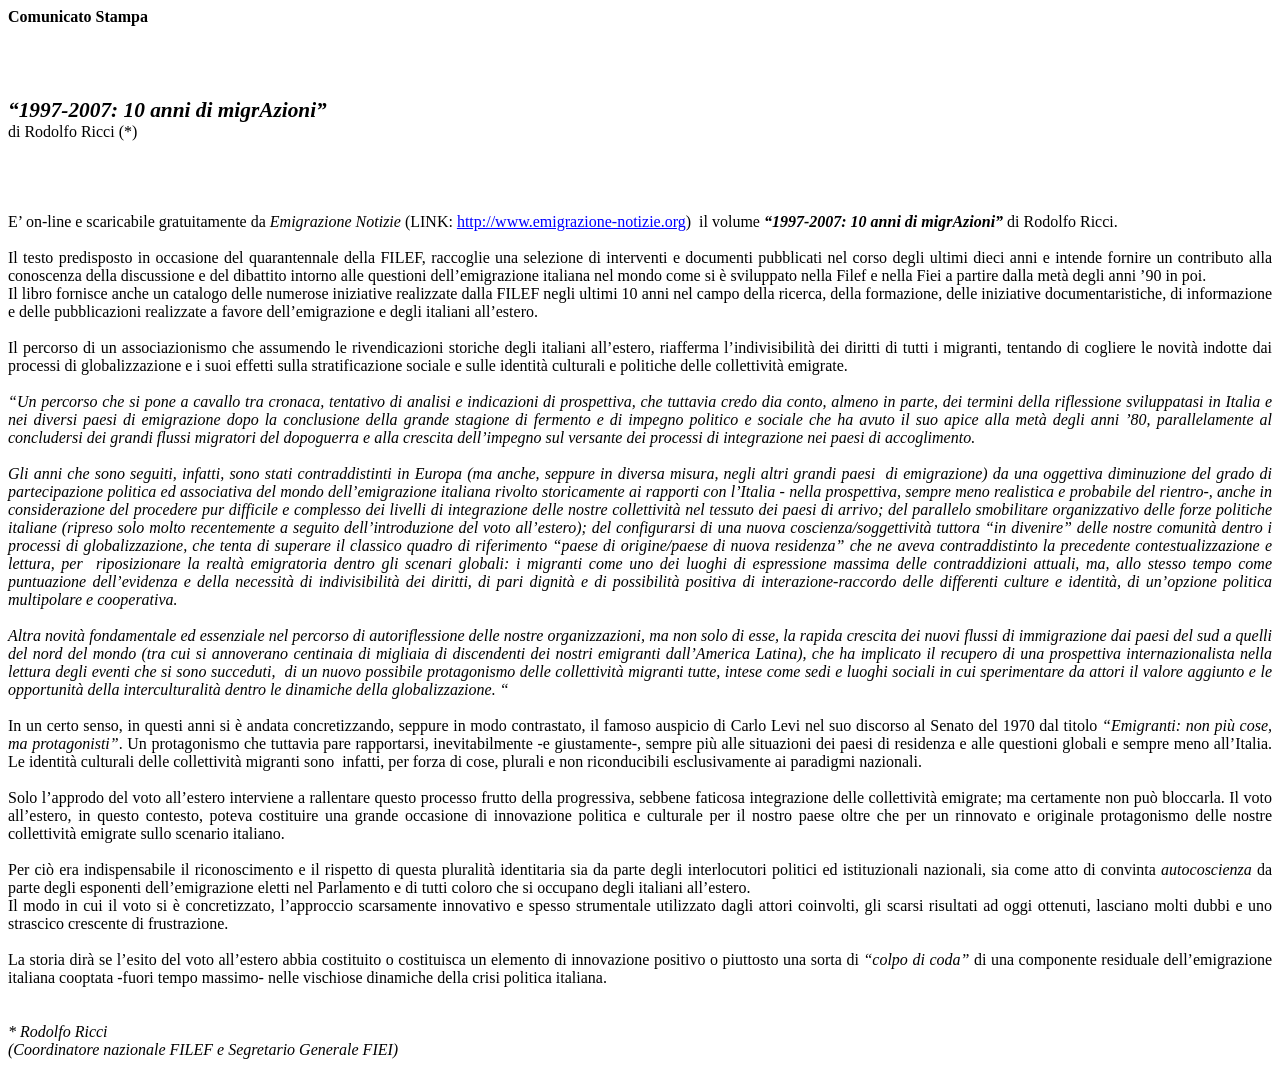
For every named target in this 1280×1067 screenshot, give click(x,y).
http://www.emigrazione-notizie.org (571, 221)
